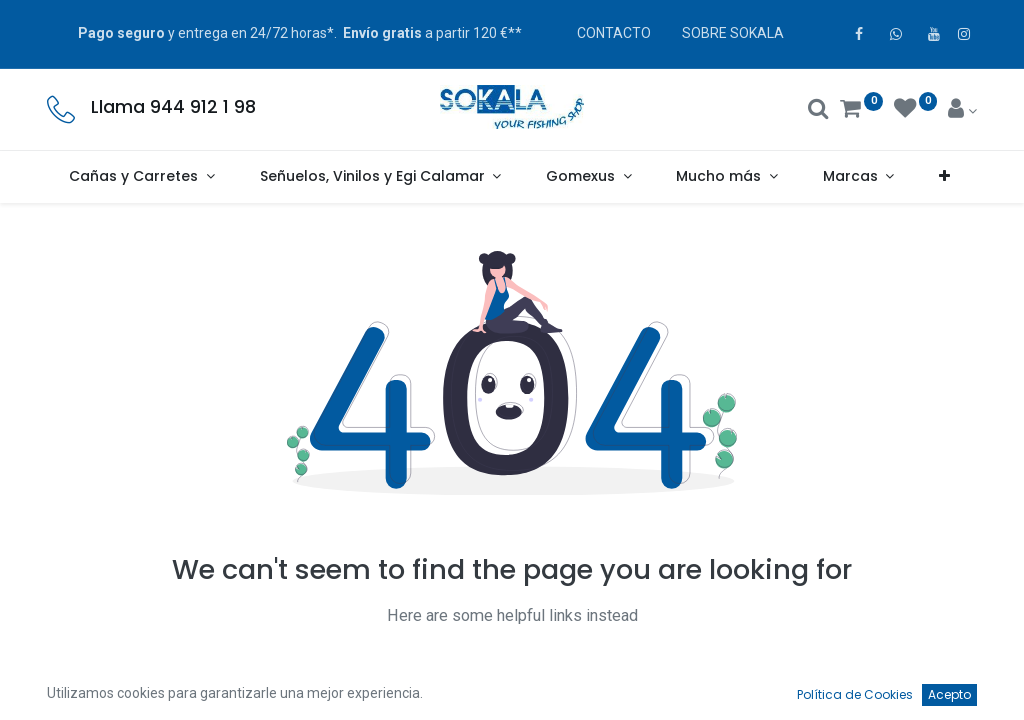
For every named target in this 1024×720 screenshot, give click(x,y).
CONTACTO (614, 33)
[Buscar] (818, 111)
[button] (945, 177)
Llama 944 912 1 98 (173, 107)
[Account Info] (962, 111)
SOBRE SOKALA (733, 33)
